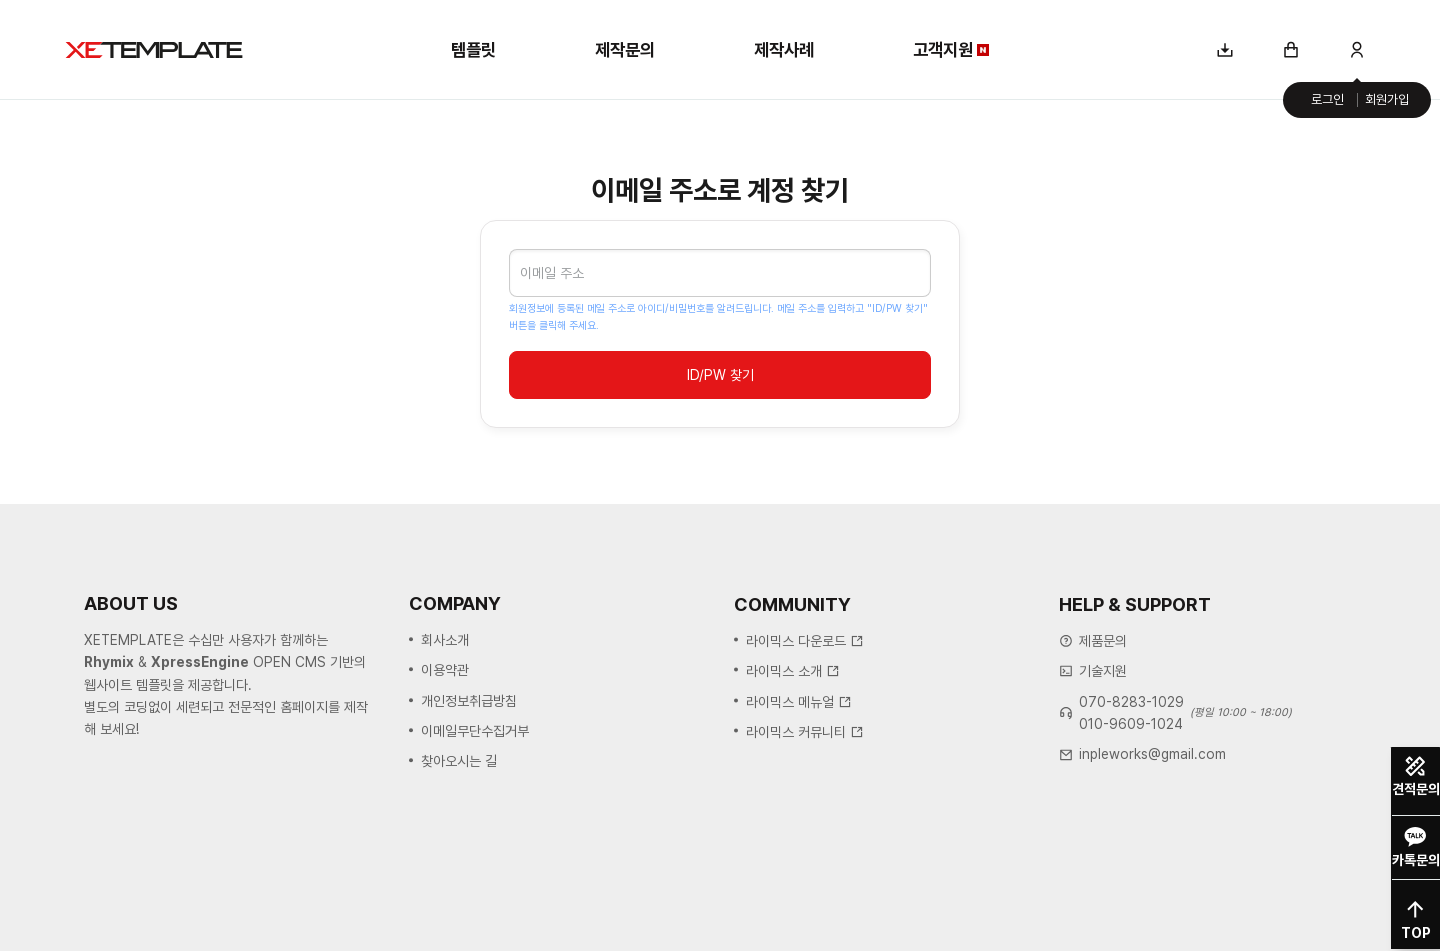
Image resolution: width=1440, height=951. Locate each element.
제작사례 (784, 49)
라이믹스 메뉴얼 (799, 702)
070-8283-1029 (1131, 703)
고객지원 (951, 49)
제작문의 (625, 49)
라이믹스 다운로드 (805, 641)
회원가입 (1387, 99)
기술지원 (1103, 672)
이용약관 (445, 671)
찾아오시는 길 (459, 762)
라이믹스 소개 (793, 672)
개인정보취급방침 (469, 701)
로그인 (1327, 99)
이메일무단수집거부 (475, 732)
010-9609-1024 (1131, 725)
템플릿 (473, 49)
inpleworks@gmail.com (1152, 755)
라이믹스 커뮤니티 (805, 732)
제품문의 (1103, 642)
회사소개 (445, 641)
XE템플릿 (154, 50)
